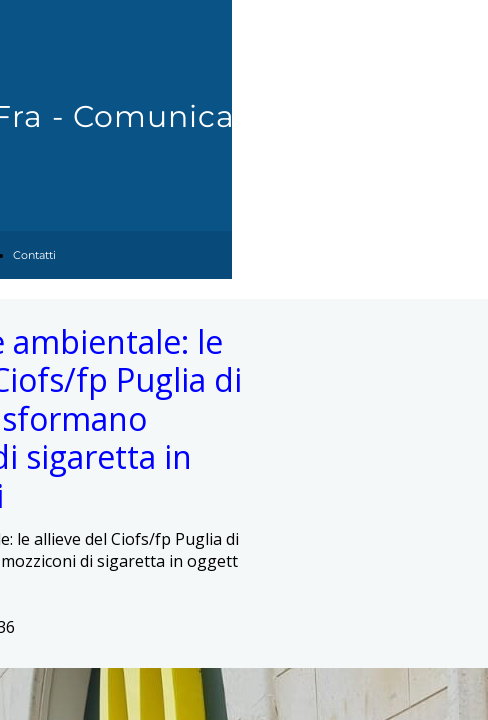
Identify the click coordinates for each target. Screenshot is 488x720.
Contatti (34, 255)
